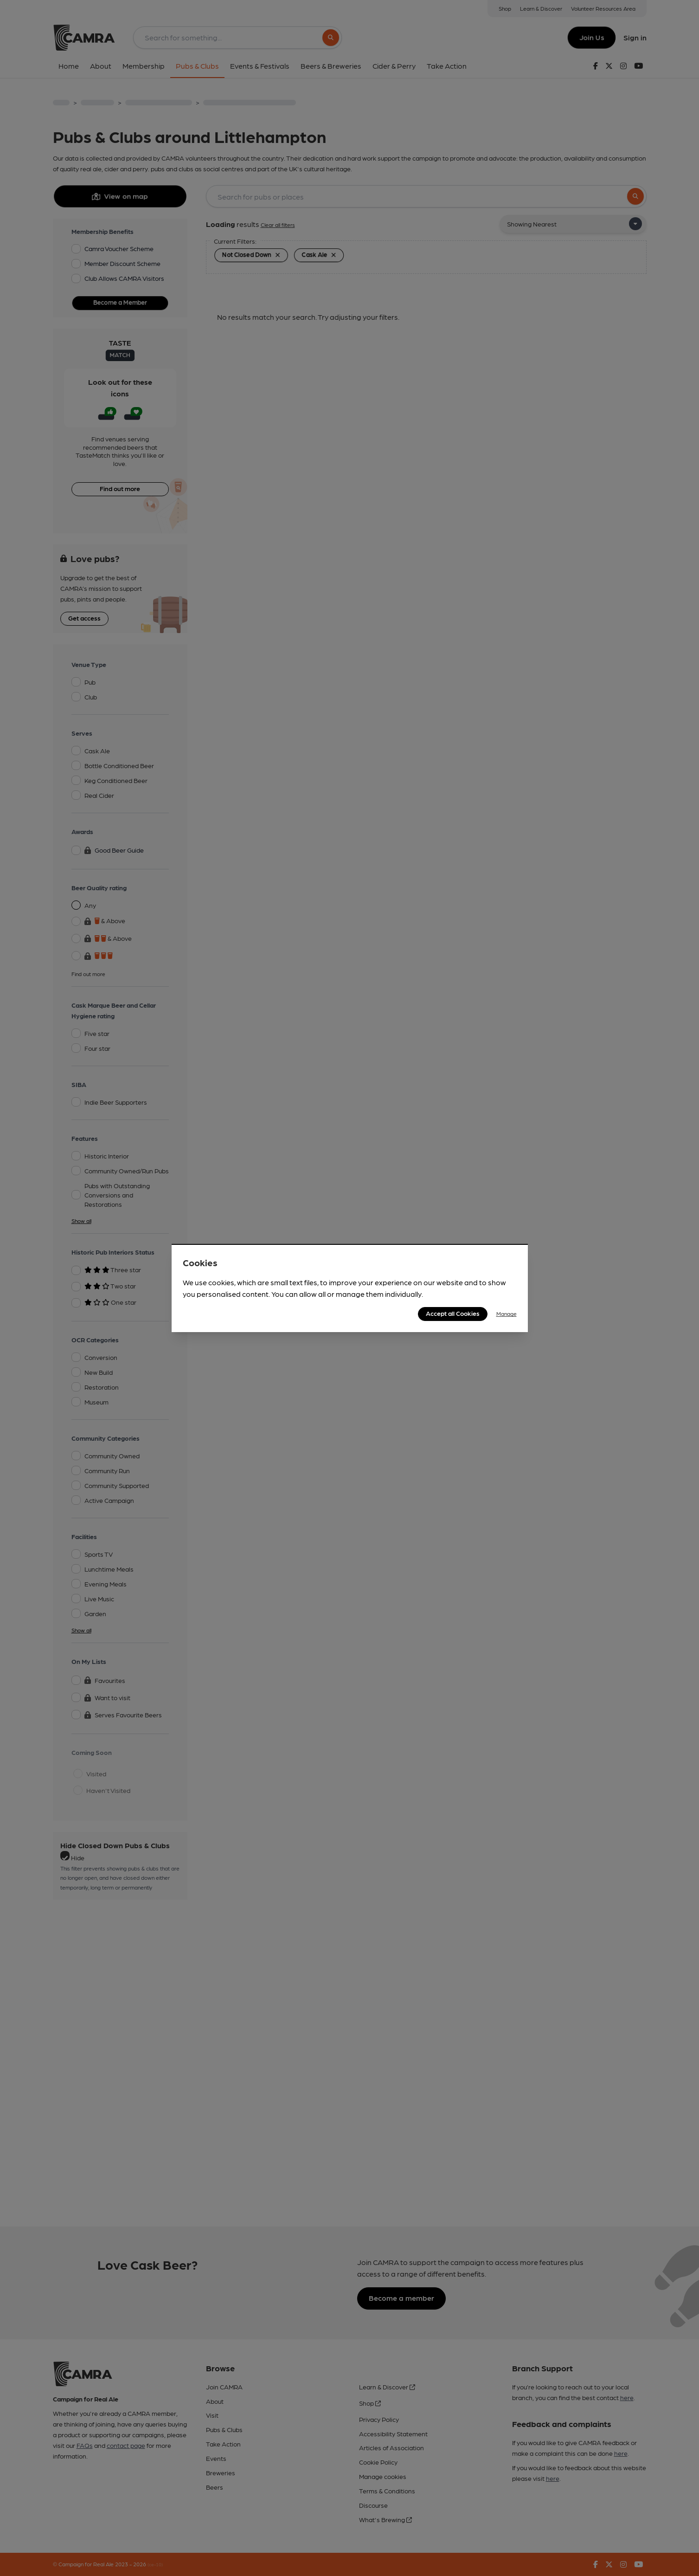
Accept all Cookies (453, 1313)
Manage (506, 1313)
